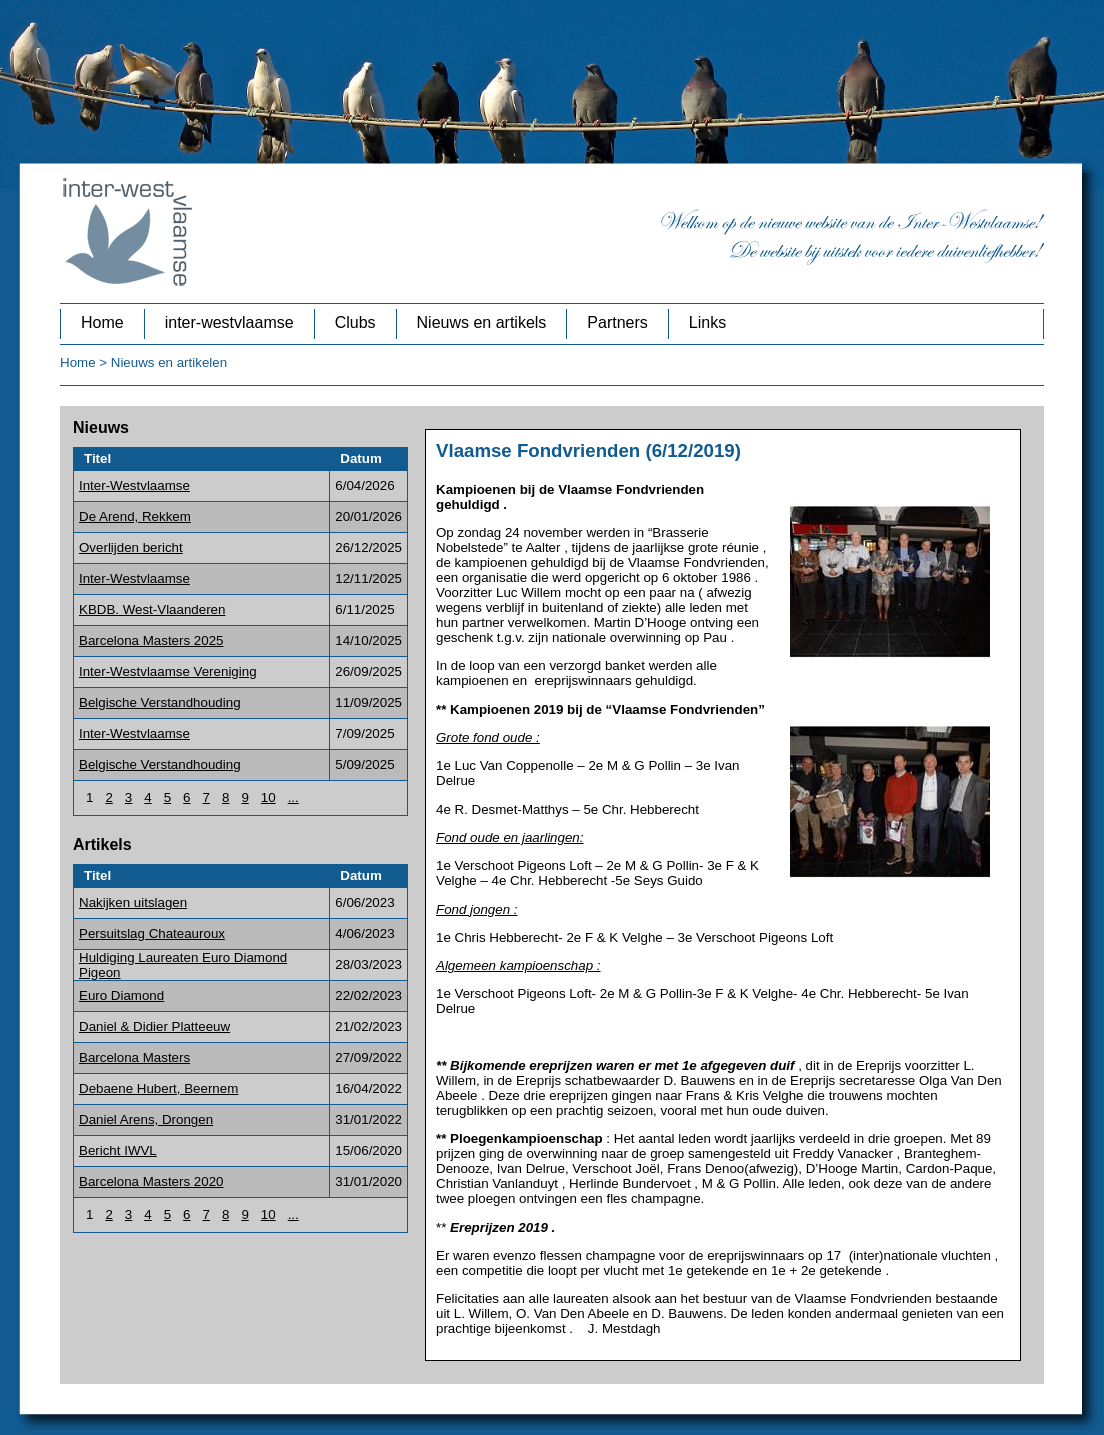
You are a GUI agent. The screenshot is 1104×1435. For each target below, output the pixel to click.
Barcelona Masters (134, 1057)
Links (707, 322)
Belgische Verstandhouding (160, 702)
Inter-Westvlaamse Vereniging (168, 671)
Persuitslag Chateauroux (152, 933)
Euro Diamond (121, 995)
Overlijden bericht (131, 547)
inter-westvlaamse (229, 322)
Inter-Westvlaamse (134, 485)
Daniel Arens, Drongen (146, 1119)
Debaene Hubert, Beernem (158, 1088)
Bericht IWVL (118, 1150)
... (293, 797)
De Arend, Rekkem (135, 516)
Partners (617, 322)
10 (268, 797)
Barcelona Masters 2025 (151, 640)
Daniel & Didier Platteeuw (154, 1026)
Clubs (355, 322)
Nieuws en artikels (482, 322)
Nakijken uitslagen (133, 902)
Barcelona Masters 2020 (151, 1181)
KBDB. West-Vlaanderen (152, 609)
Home (102, 322)
